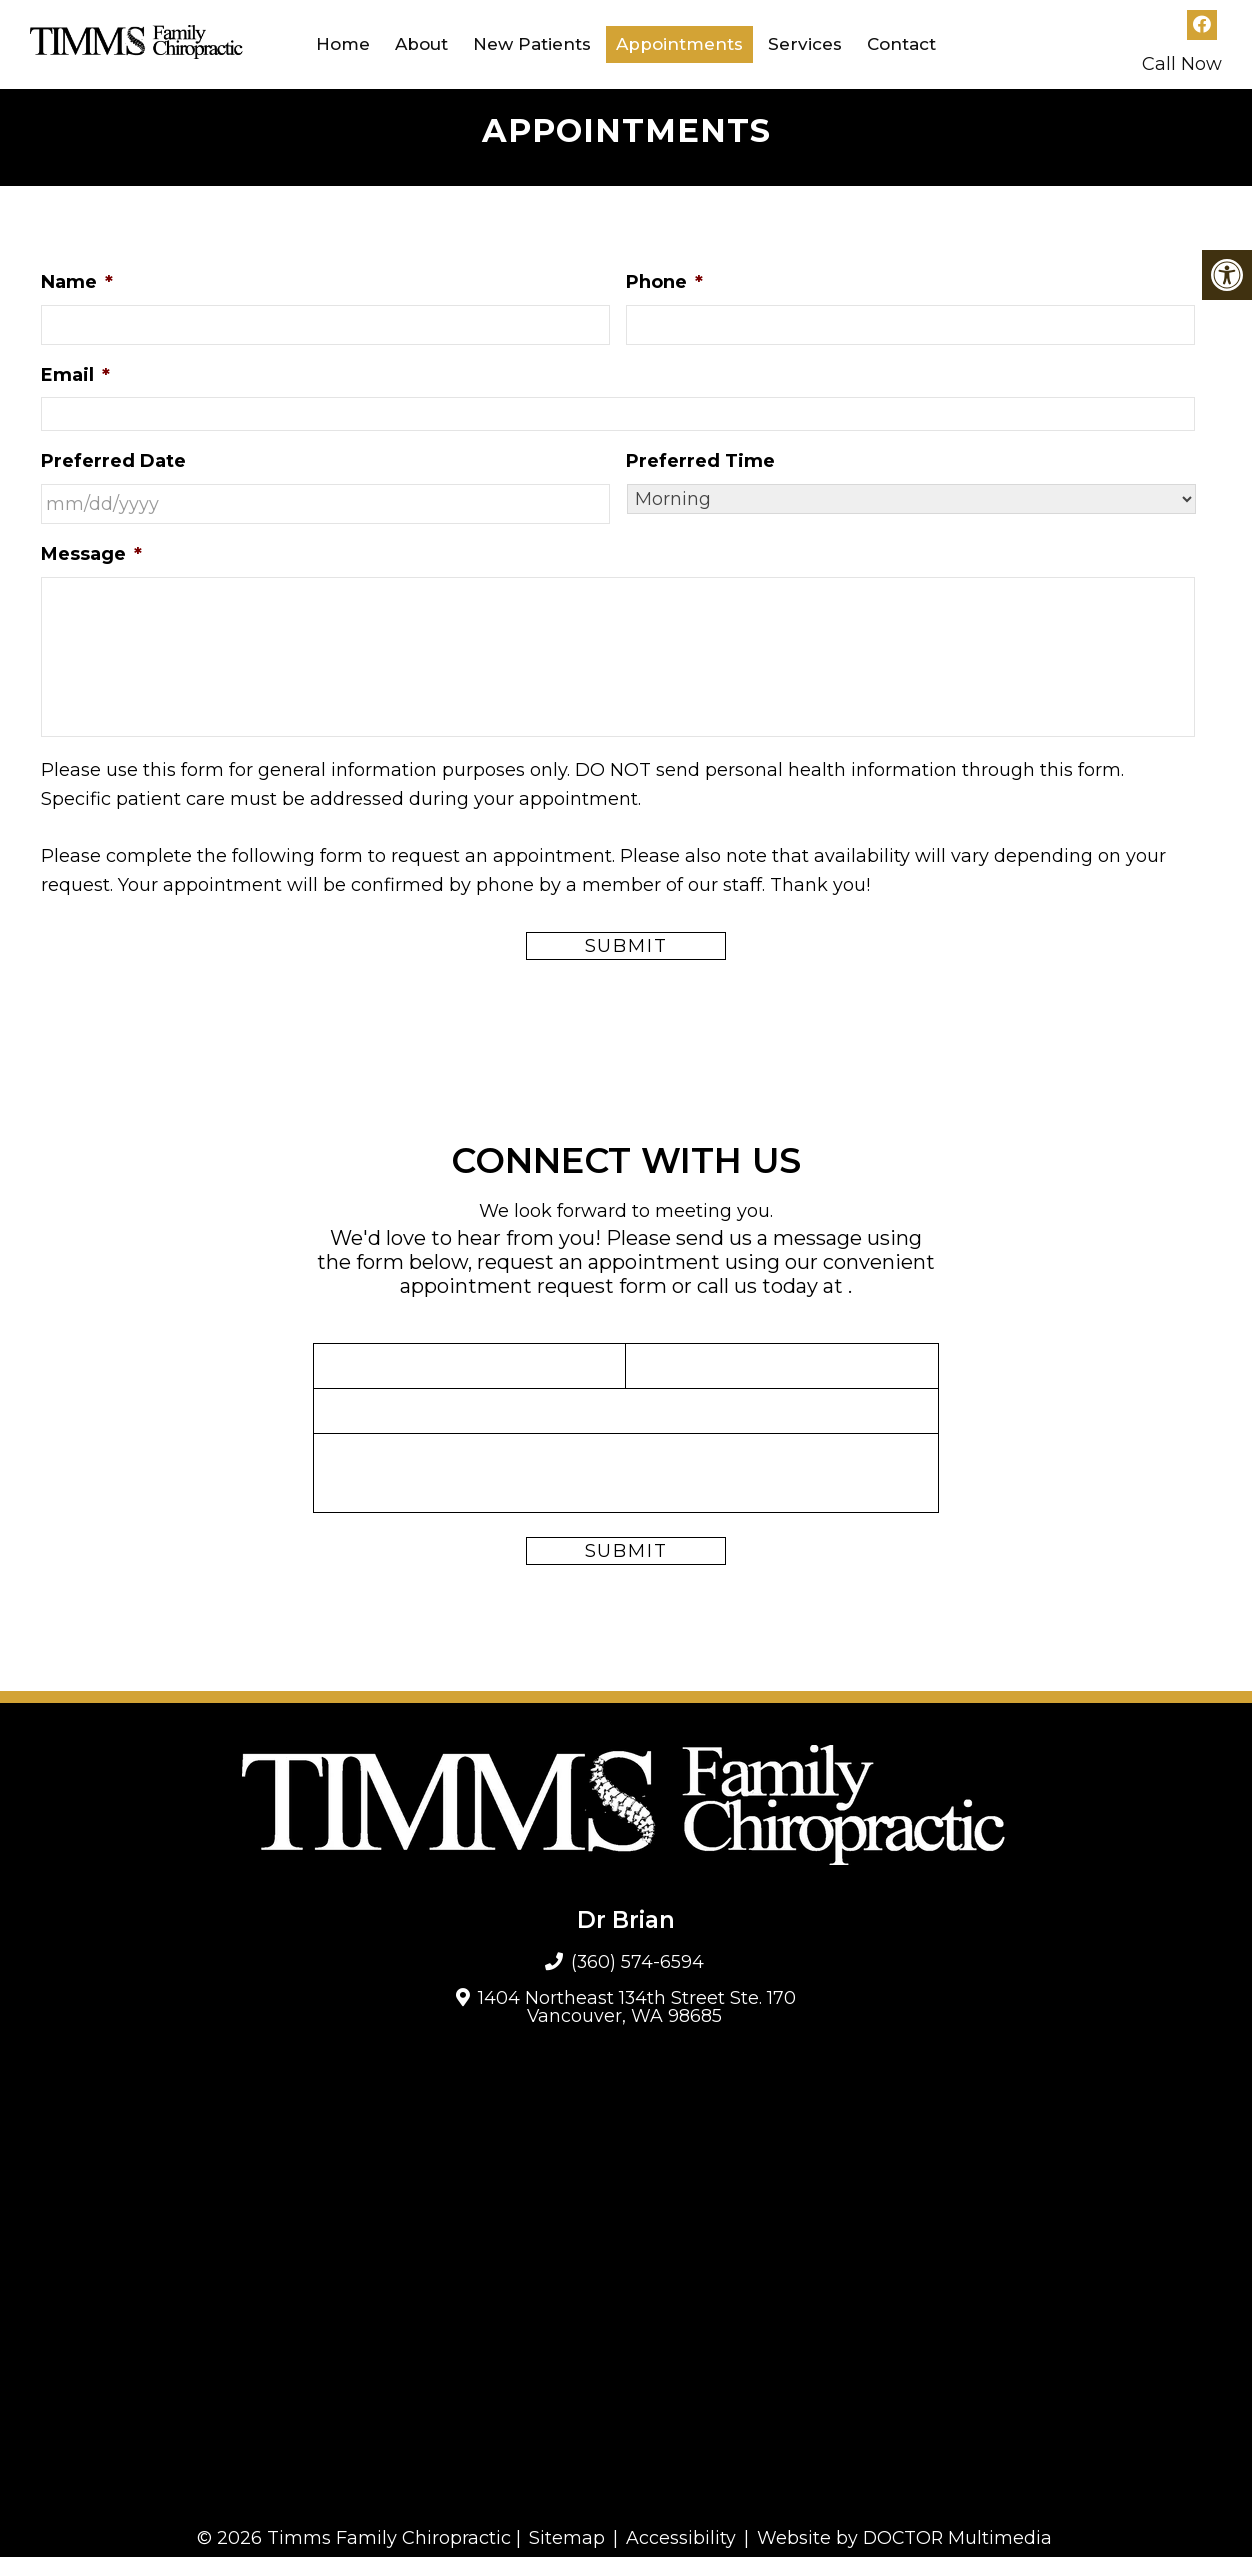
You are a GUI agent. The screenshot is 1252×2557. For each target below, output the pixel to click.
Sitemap (566, 2538)
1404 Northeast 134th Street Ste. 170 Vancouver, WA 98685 (637, 2007)
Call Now (1182, 64)
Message (91, 554)
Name (77, 282)
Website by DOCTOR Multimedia (905, 2538)
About (421, 44)
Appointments (679, 44)
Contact (901, 44)
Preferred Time (700, 461)
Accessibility (680, 2538)
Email (75, 375)
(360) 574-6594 (638, 1962)
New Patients (532, 44)
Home (343, 44)
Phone (664, 282)
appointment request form (533, 1286)
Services (805, 44)
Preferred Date (113, 461)
